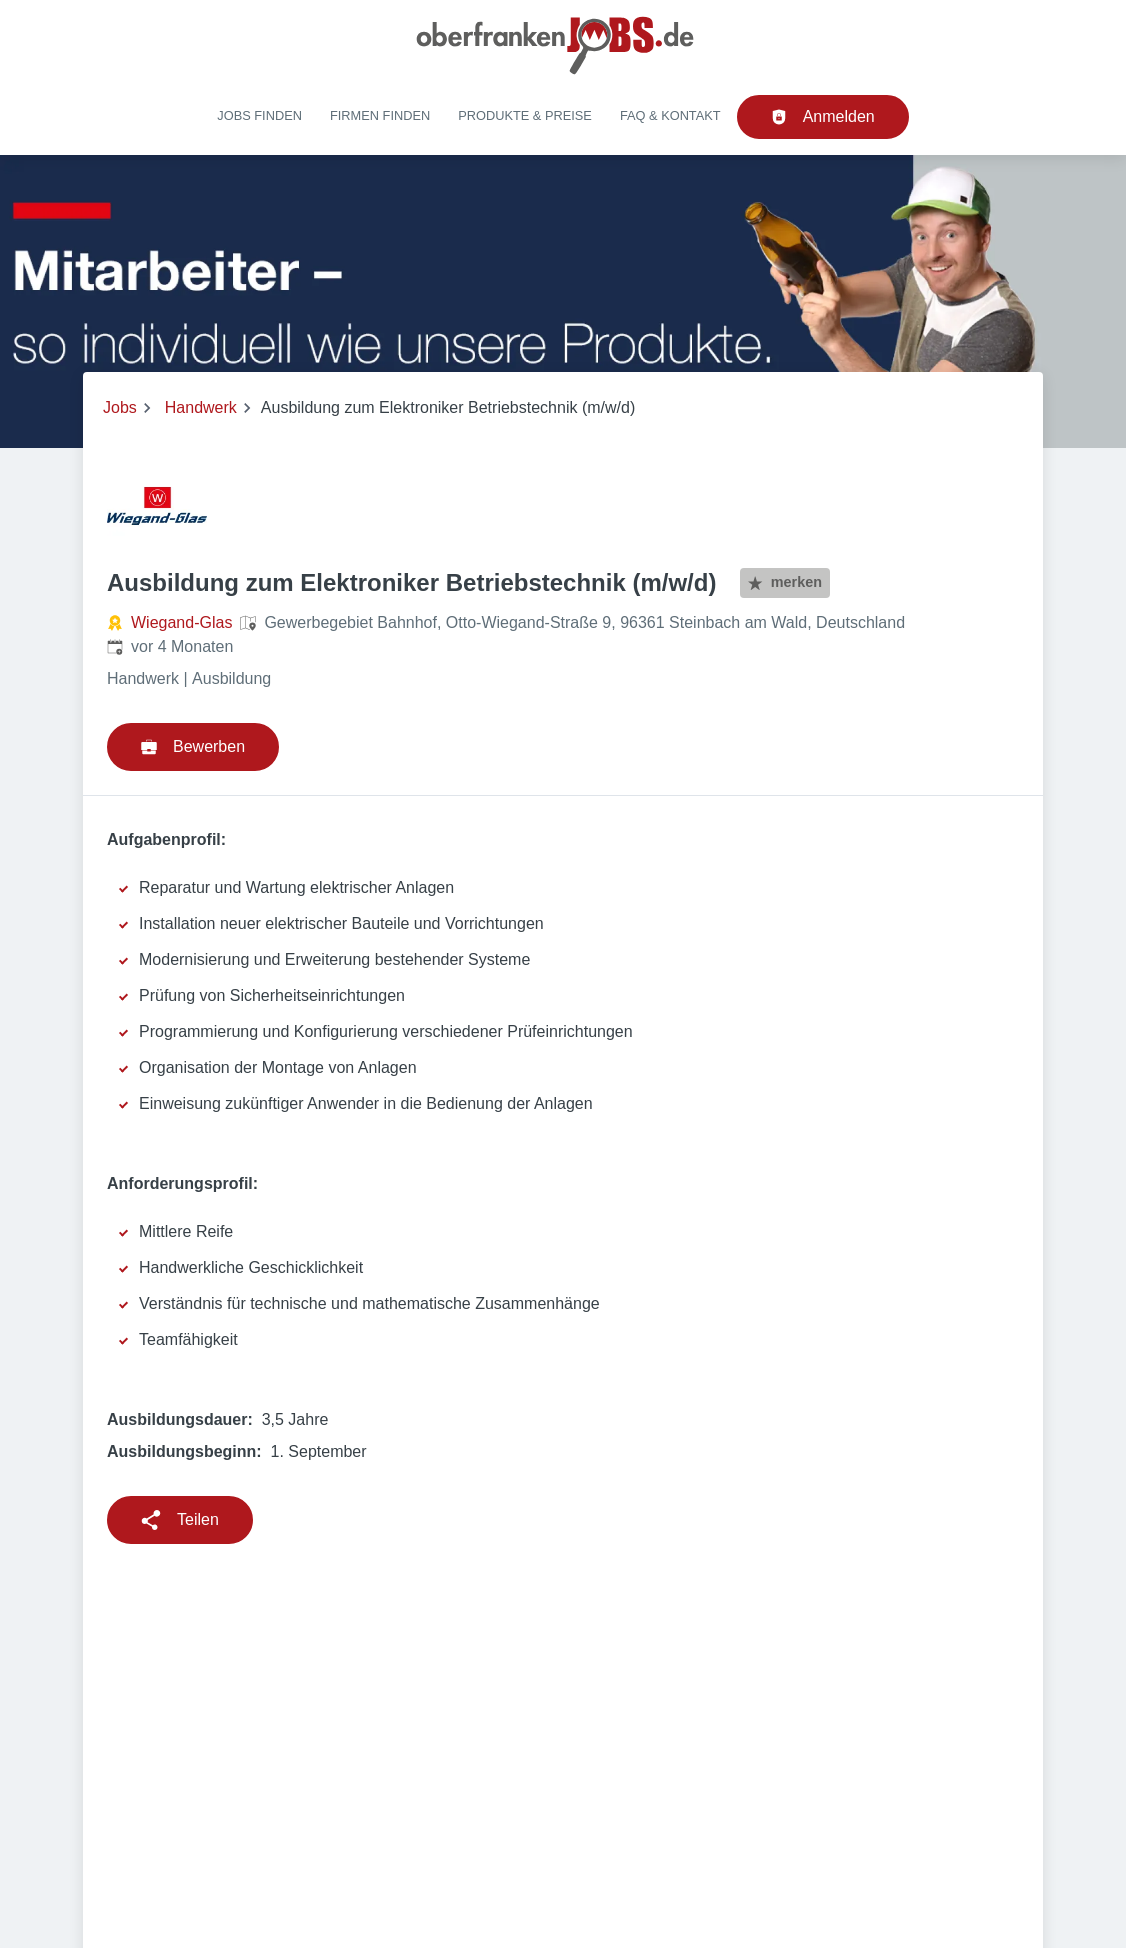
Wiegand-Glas (181, 622)
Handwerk (201, 407)
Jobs (120, 407)
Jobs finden (259, 115)
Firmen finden (380, 115)
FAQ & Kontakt (670, 115)
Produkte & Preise (525, 115)
